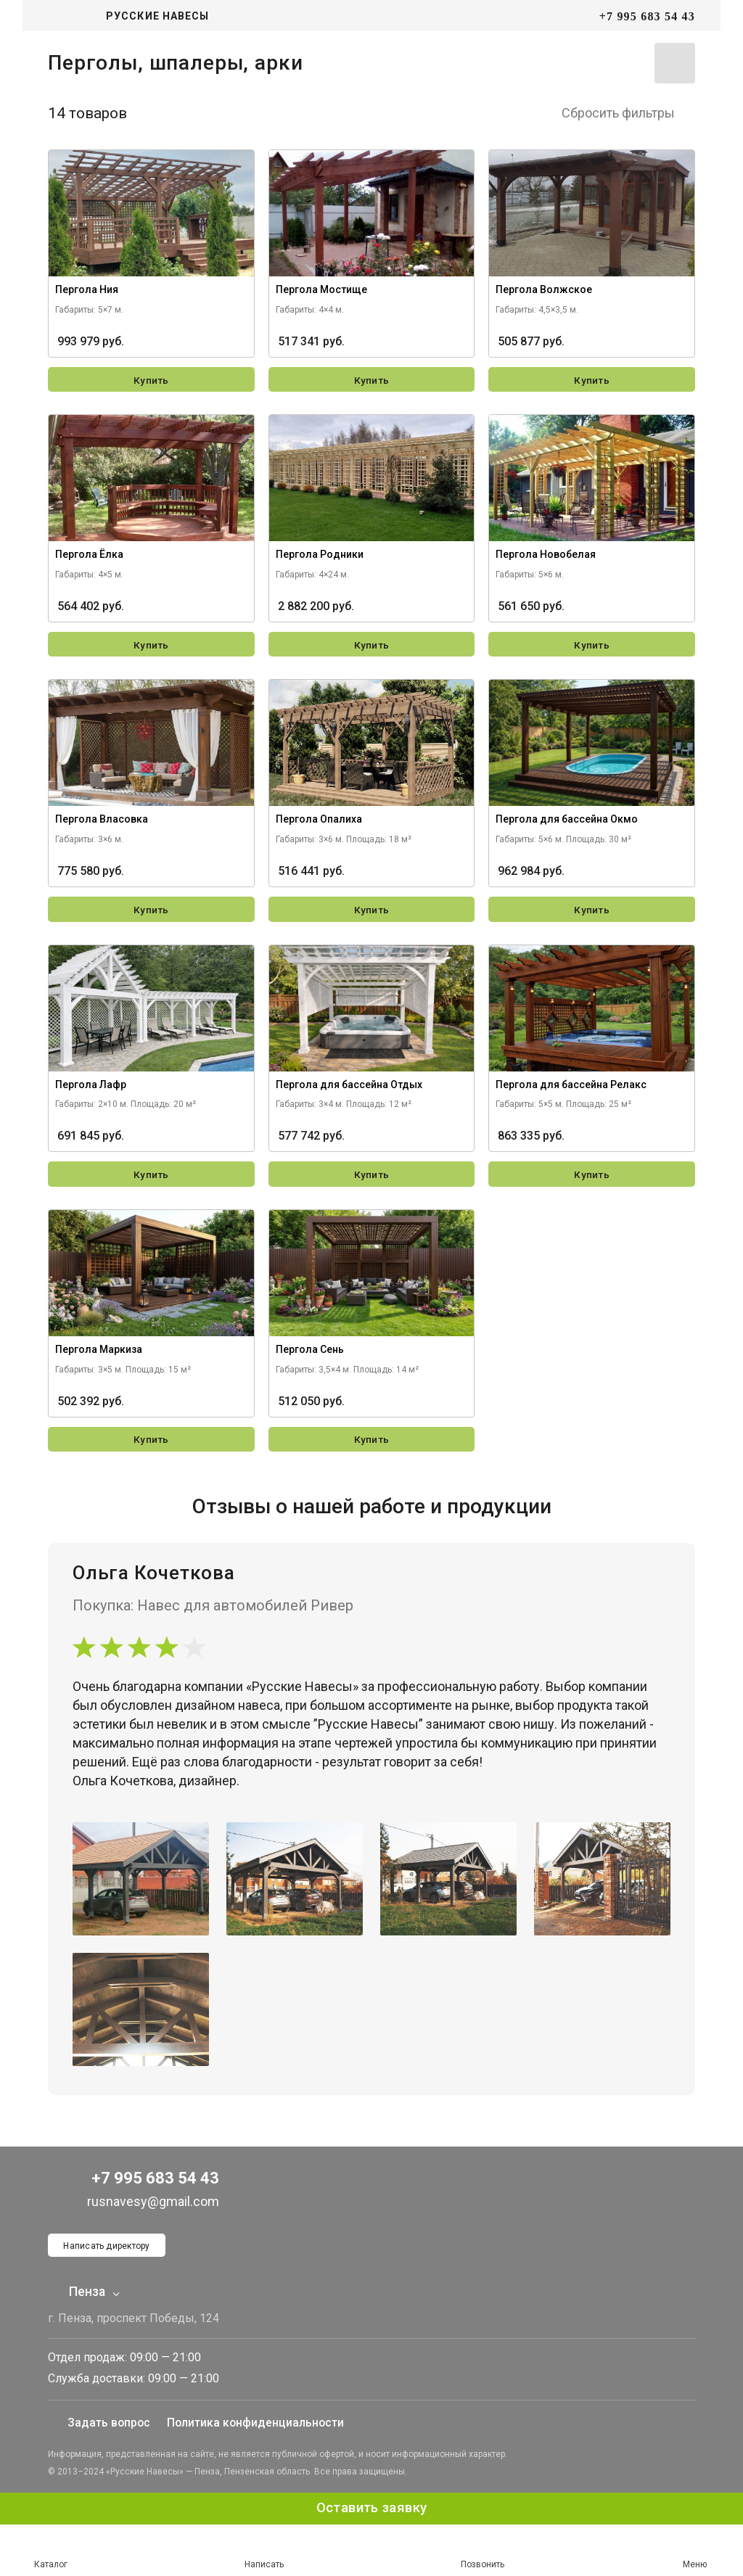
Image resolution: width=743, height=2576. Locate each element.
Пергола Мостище (321, 293)
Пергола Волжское (544, 293)
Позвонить (482, 2550)
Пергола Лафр (90, 1089)
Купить (151, 384)
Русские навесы (157, 16)
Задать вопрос (100, 2423)
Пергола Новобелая (546, 558)
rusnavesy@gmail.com (138, 2198)
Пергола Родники (320, 558)
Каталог (50, 2550)
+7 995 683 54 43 (647, 16)
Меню (694, 2550)
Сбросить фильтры (628, 116)
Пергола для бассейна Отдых (349, 1089)
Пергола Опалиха (319, 824)
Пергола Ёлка (89, 558)
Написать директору (108, 2244)
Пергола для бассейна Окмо (567, 824)
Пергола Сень (310, 1354)
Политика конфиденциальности (258, 2423)
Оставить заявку (371, 2508)
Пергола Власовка (101, 824)
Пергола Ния (86, 293)
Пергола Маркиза (98, 1354)
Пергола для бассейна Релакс (571, 1089)
